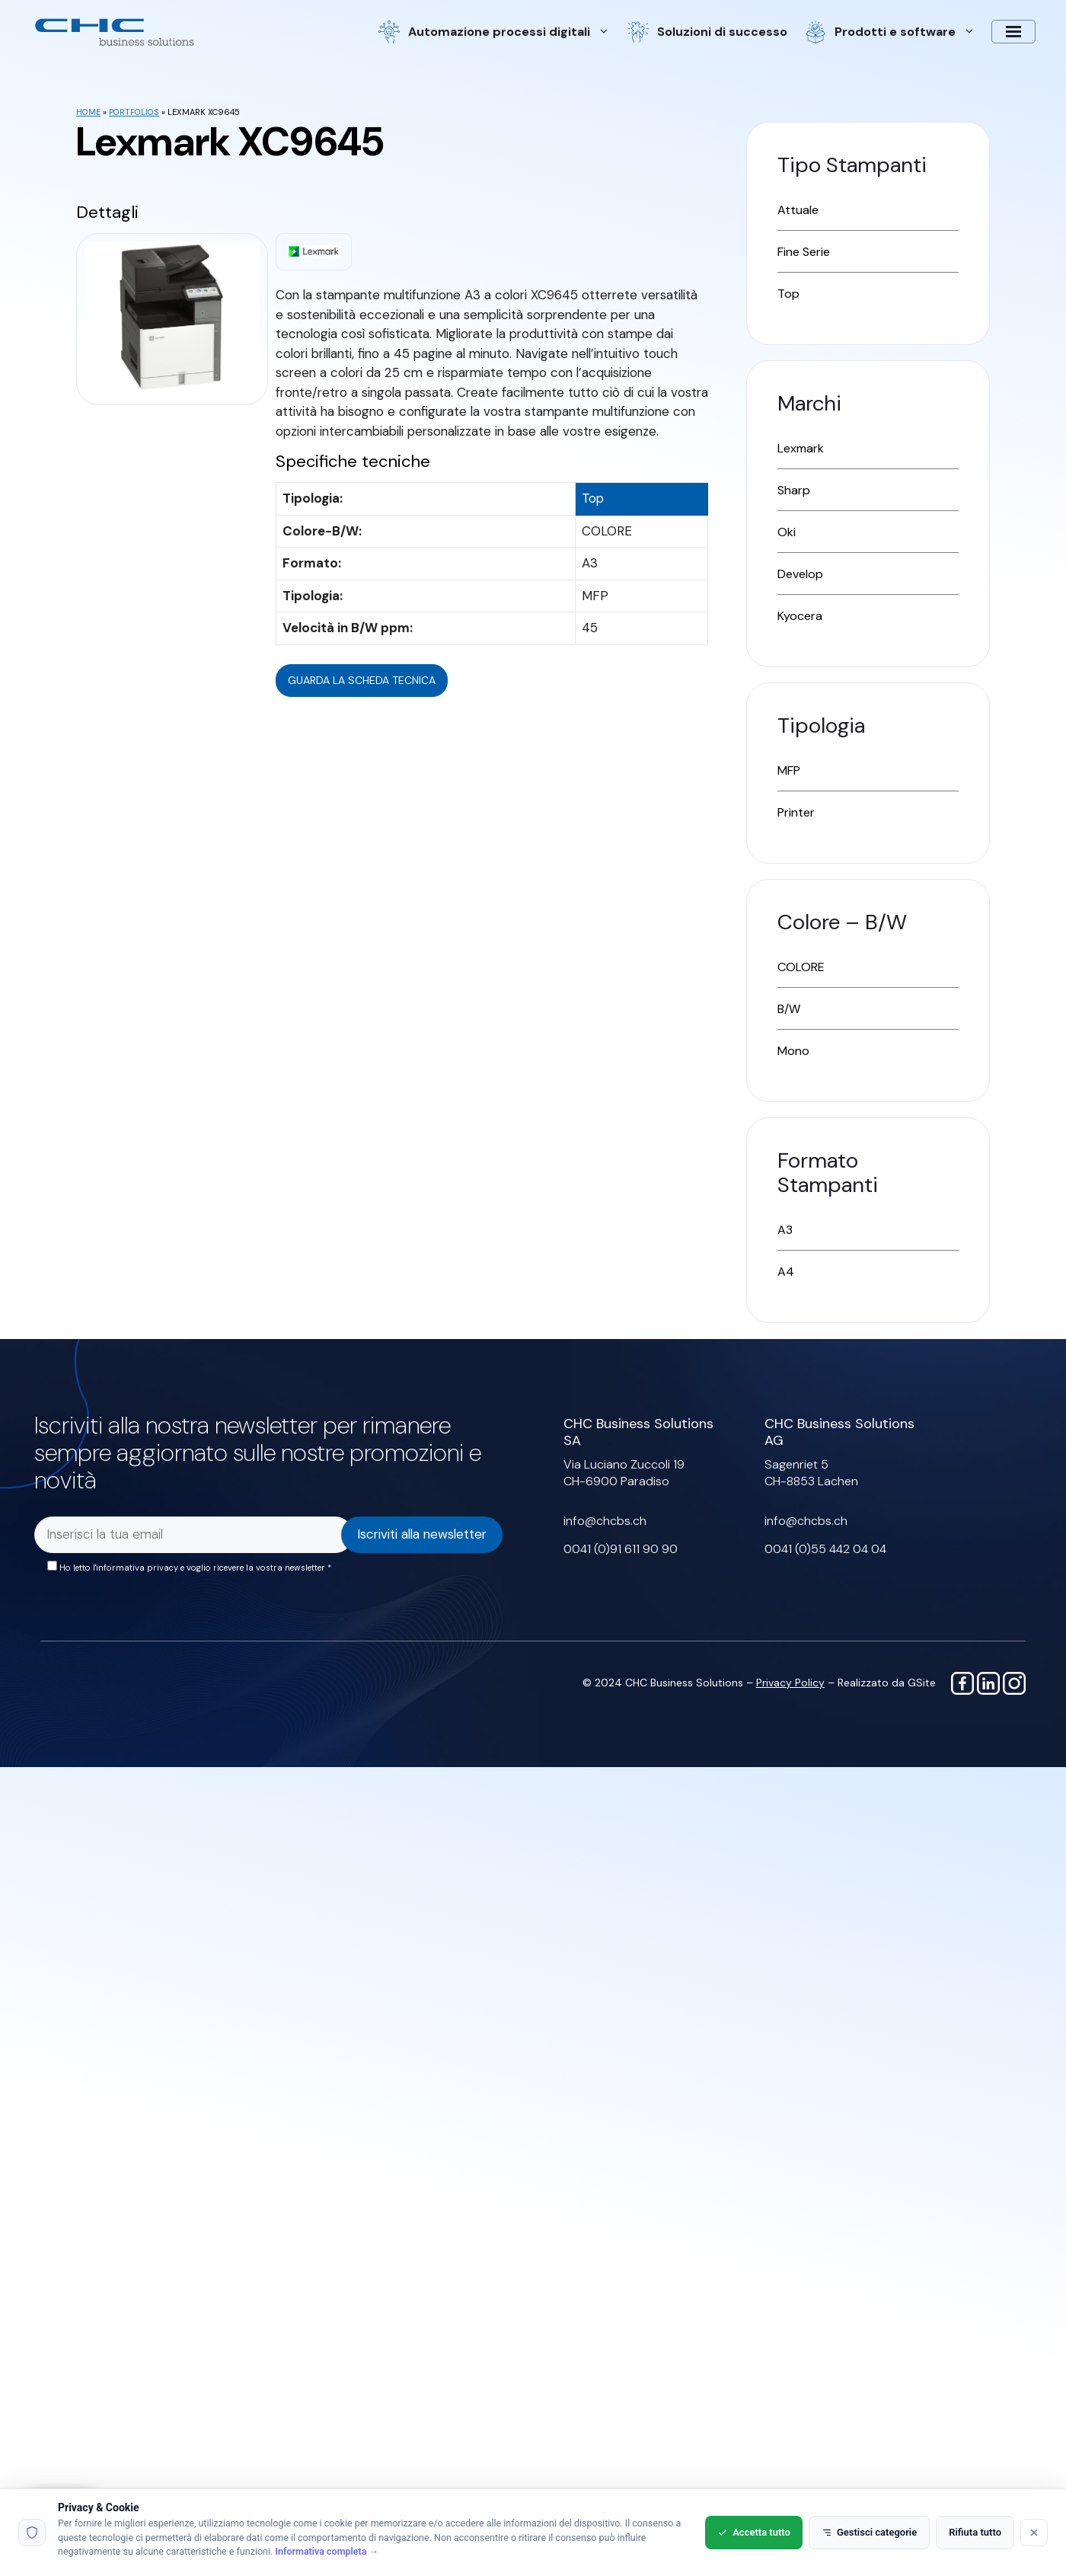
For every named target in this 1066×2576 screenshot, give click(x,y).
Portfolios (134, 112)
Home (88, 112)
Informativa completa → (326, 2551)
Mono (793, 1051)
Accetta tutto (753, 2532)
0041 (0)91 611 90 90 (620, 1549)
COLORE (801, 967)
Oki (786, 532)
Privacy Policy (790, 1682)
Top (788, 294)
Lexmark (800, 448)
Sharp (793, 490)
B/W (788, 1009)
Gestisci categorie (869, 2532)
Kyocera (799, 616)
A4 (785, 1272)
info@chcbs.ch (604, 1521)
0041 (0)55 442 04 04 (825, 1549)
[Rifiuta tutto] (1034, 2532)
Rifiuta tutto (975, 2532)
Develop (800, 574)
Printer (796, 812)
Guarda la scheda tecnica (362, 680)
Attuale (798, 210)
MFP (788, 770)
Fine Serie (803, 252)
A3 (785, 1230)
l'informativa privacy (135, 1567)
